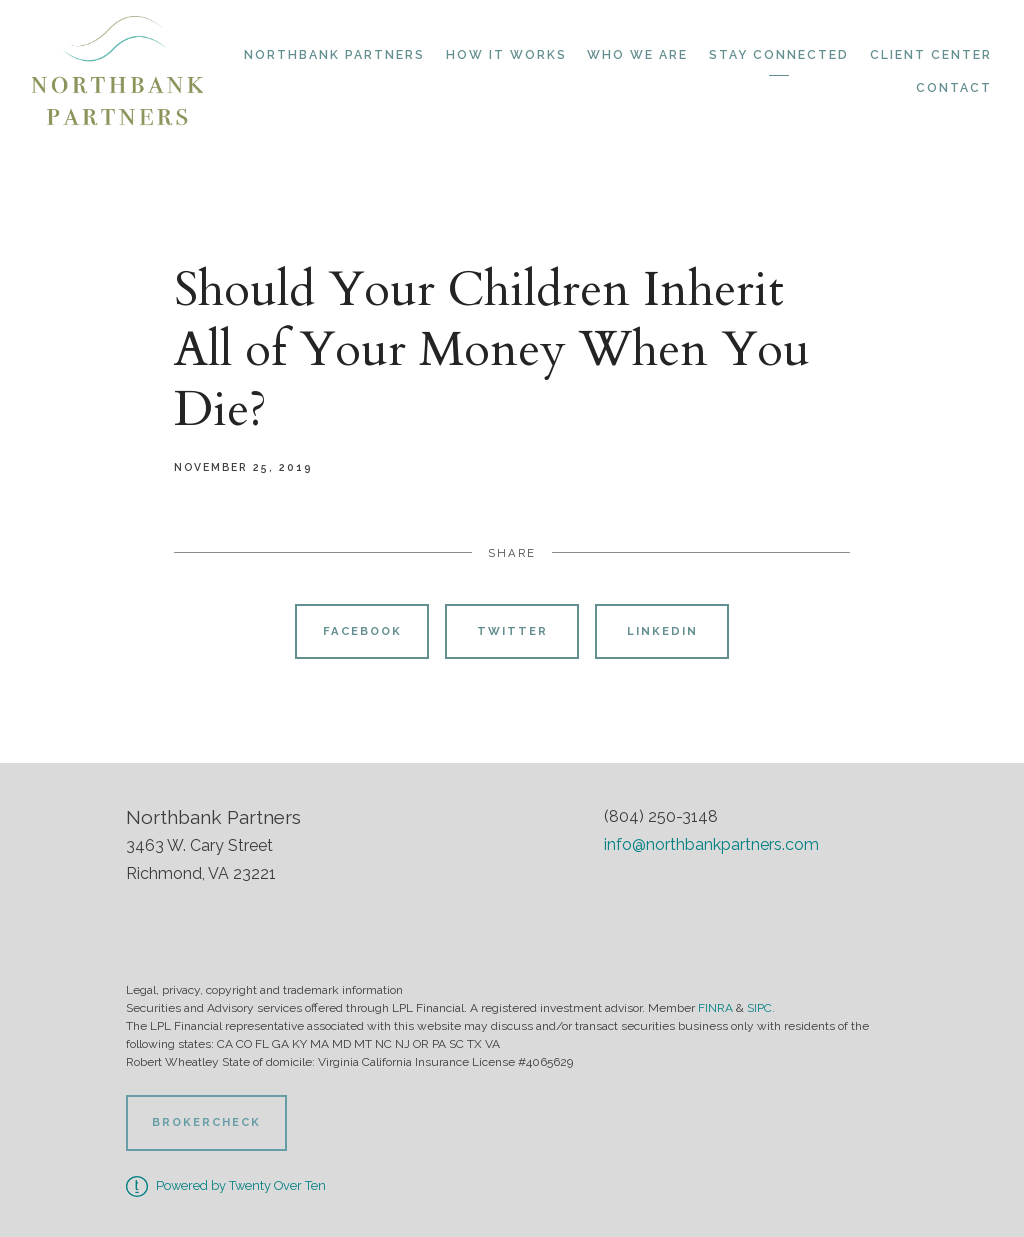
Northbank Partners (334, 55)
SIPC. (761, 1008)
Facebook (362, 631)
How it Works (506, 55)
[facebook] (625, 899)
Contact (954, 88)
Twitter (512, 631)
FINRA (715, 1008)
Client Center (931, 55)
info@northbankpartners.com (711, 844)
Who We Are (637, 55)
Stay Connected (779, 55)
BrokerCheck (206, 1122)
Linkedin (662, 631)
